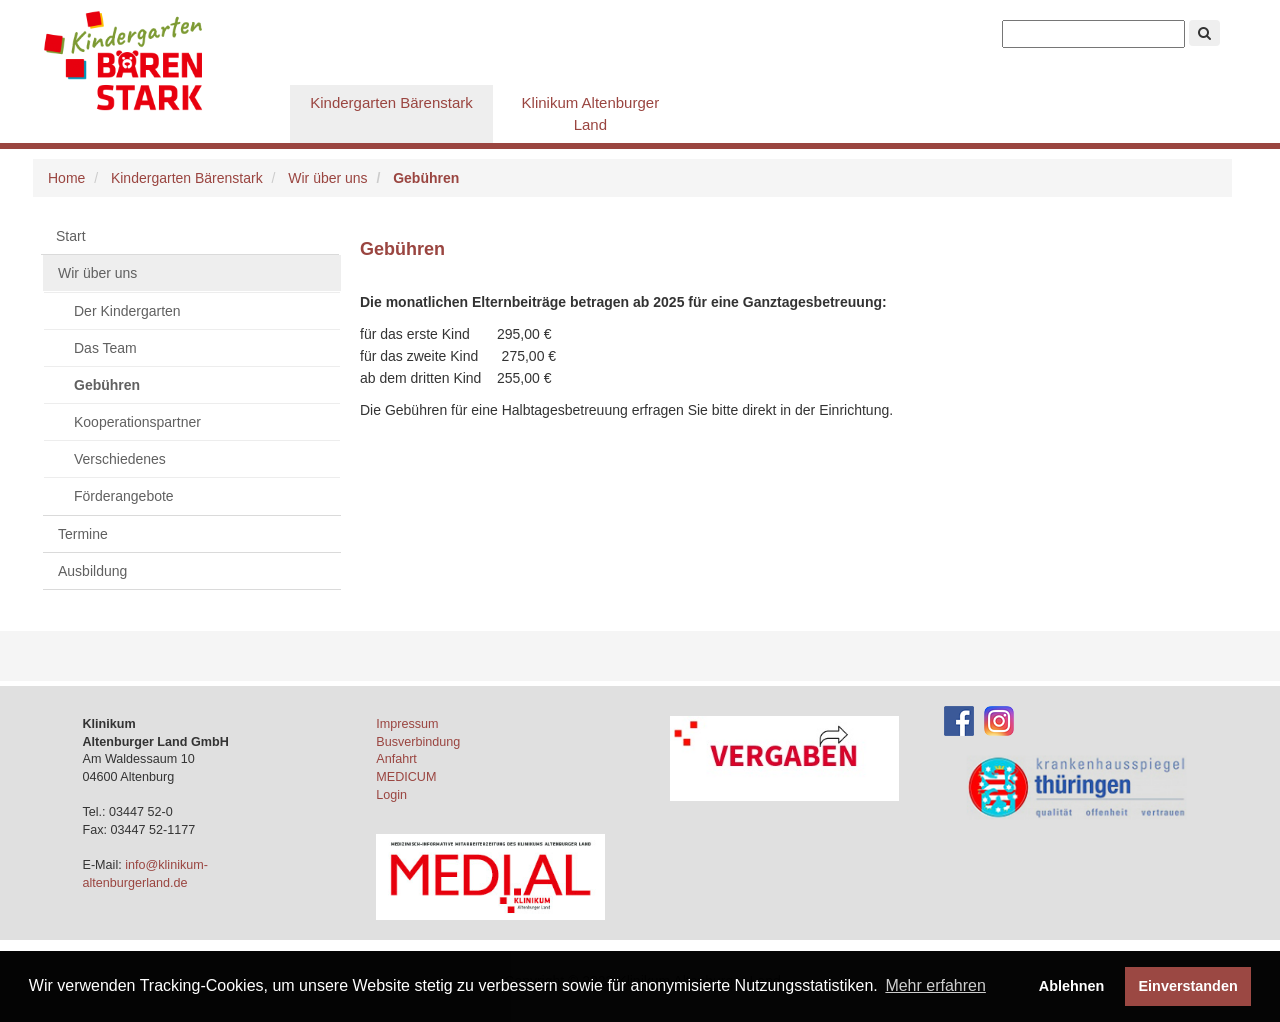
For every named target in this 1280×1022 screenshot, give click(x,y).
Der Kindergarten (127, 311)
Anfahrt (396, 759)
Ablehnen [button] (1072, 986)
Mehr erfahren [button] (935, 985)
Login (391, 795)
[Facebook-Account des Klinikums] (959, 720)
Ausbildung (92, 571)
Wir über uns (327, 178)
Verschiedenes (120, 459)
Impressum (407, 724)
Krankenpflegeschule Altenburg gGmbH (165, 60)
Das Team (105, 348)
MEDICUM (406, 777)
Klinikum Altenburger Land (591, 113)
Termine (83, 534)
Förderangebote (124, 496)
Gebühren (107, 385)
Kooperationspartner (137, 422)
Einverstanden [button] (1188, 986)
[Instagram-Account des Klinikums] (999, 720)
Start (71, 236)
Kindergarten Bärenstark (391, 102)
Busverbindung (418, 742)
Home (66, 178)
